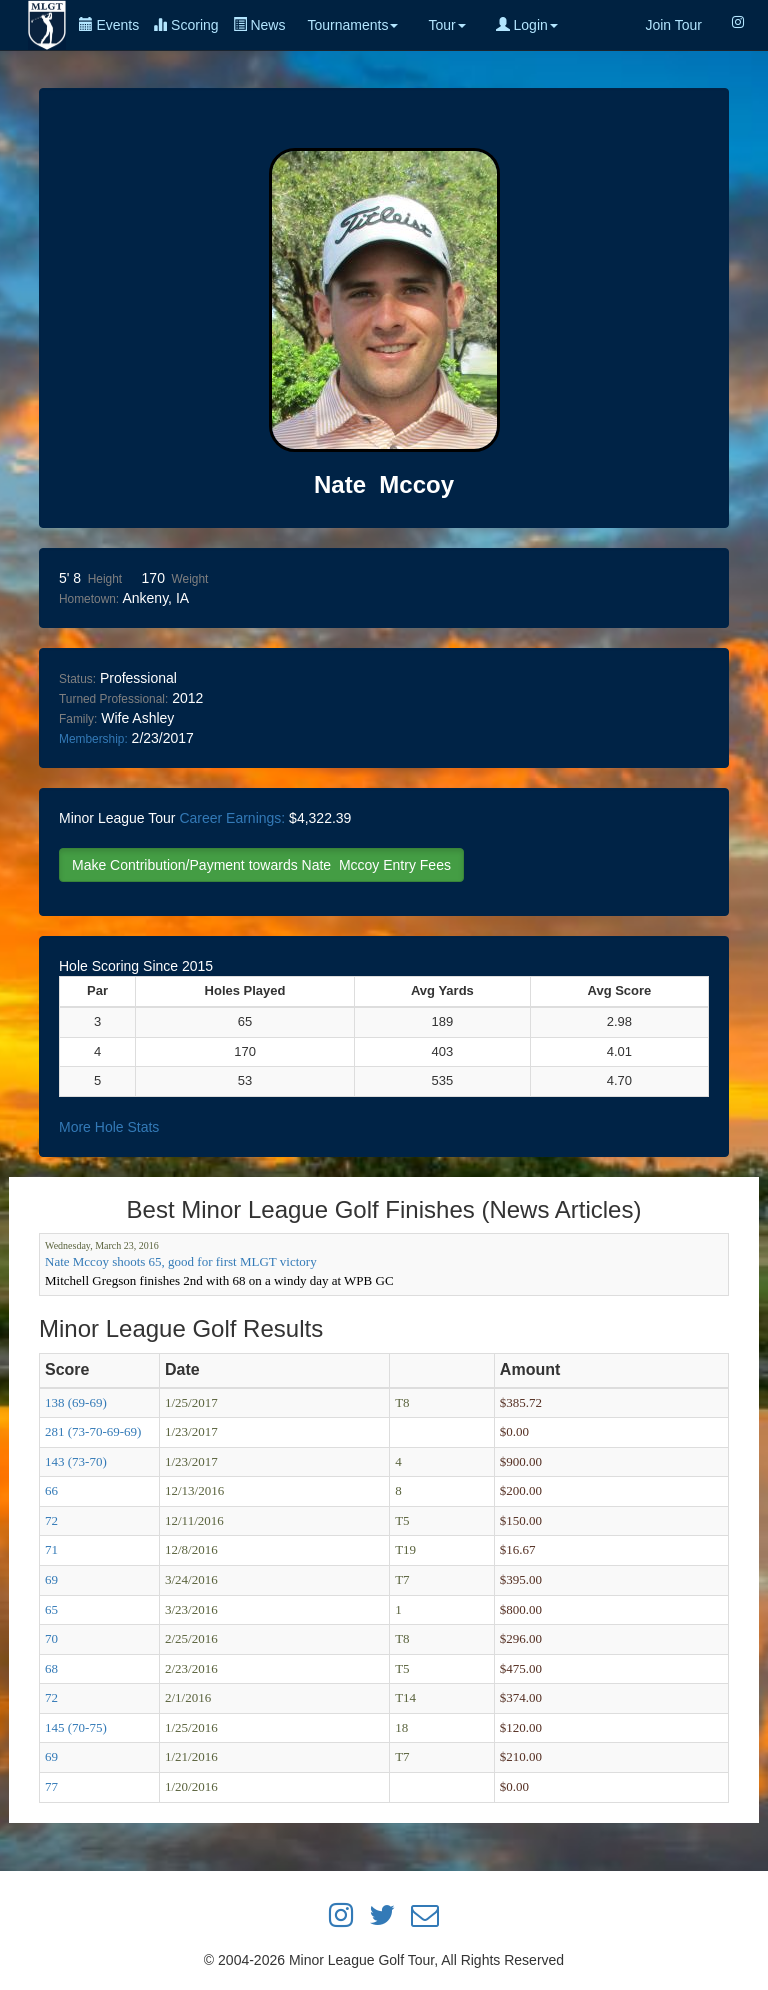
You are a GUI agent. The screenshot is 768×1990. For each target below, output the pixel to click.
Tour (446, 25)
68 (51, 1668)
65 (51, 1609)
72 (51, 1520)
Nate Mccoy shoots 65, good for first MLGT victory (181, 1261)
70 (51, 1638)
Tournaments (352, 25)
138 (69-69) (76, 1402)
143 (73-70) (76, 1461)
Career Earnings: (232, 818)
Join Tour (673, 25)
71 (51, 1549)
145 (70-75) (76, 1727)
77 (51, 1786)
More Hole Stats (109, 1127)
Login (527, 25)
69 (51, 1579)
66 (51, 1490)
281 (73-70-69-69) (93, 1431)
